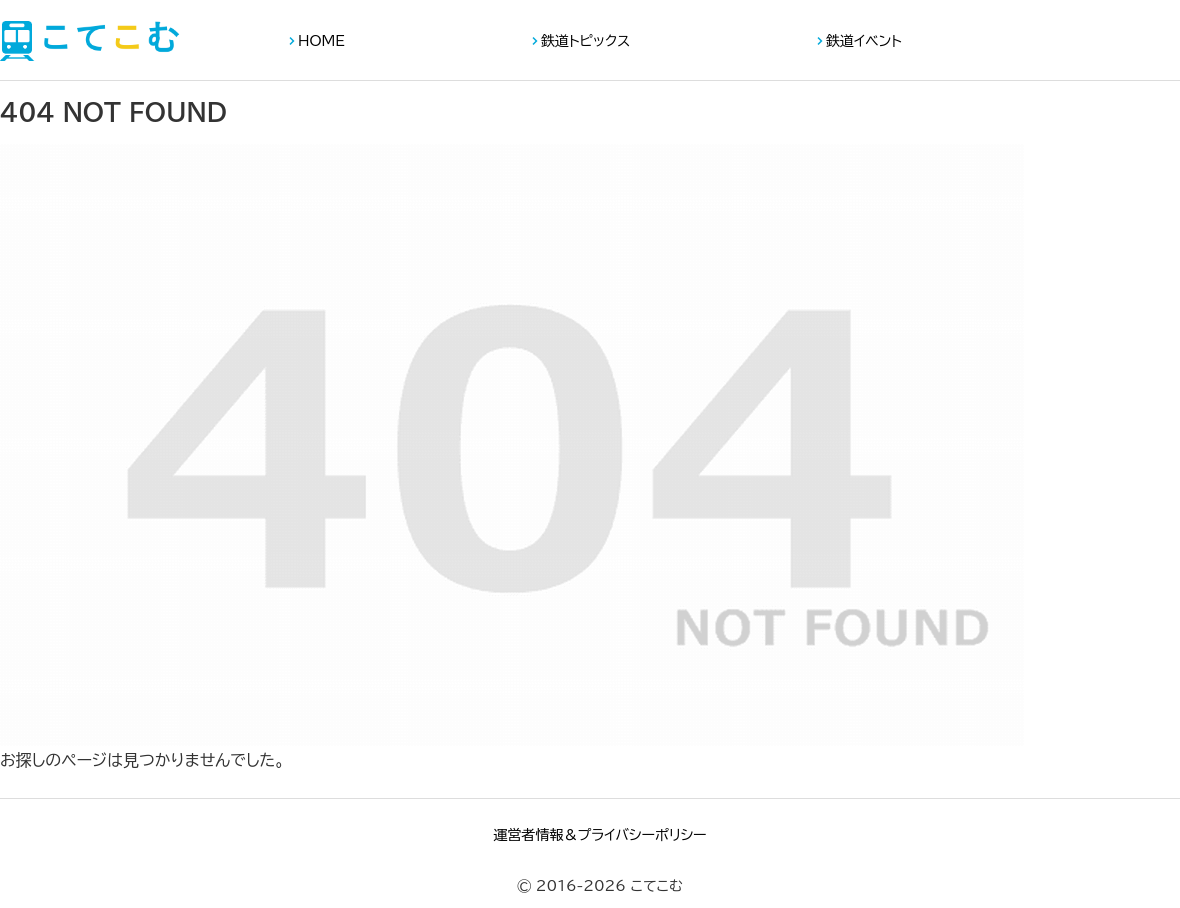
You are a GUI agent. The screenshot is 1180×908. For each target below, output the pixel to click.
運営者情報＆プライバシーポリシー (599, 835)
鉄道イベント (864, 41)
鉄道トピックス (585, 41)
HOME (321, 41)
